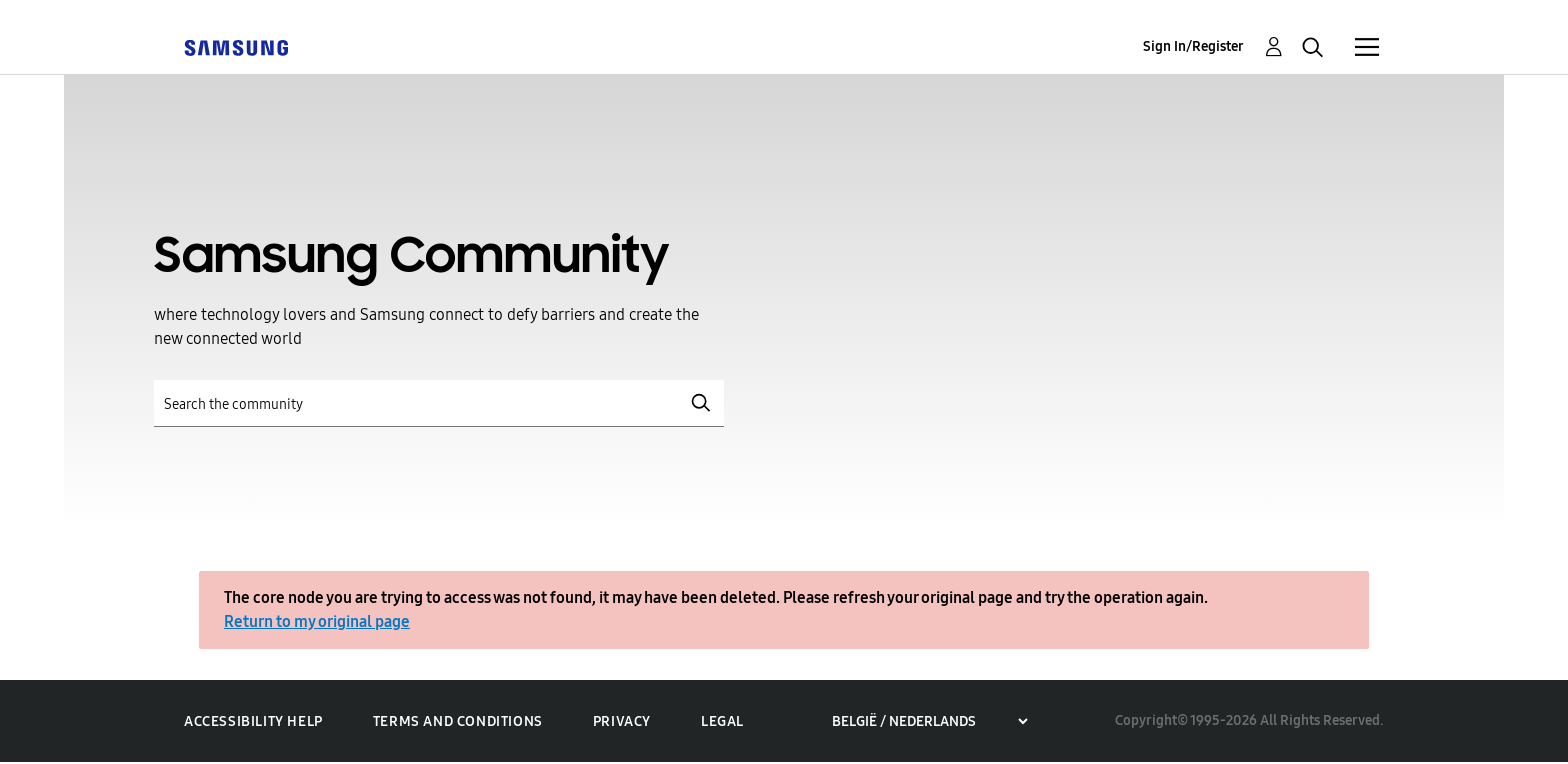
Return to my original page (317, 621)
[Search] (439, 403)
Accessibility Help (253, 721)
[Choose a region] (929, 721)
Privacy (622, 721)
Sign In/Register (1193, 46)
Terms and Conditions (458, 721)
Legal (722, 721)
